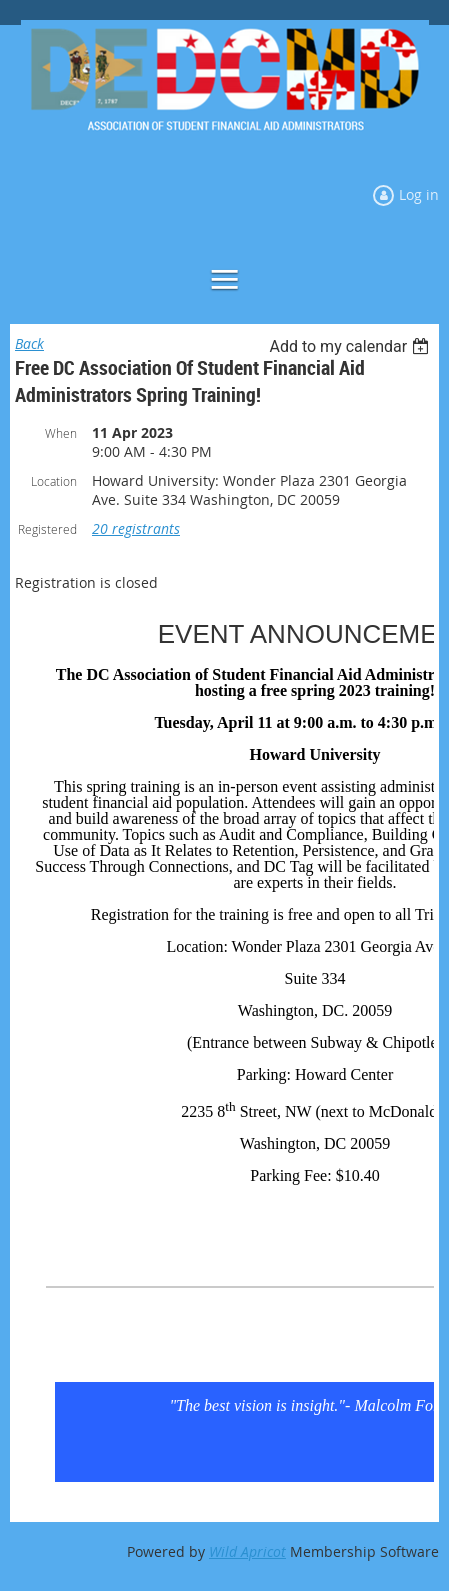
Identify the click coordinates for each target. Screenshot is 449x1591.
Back (29, 343)
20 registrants (136, 528)
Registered (47, 529)
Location (54, 481)
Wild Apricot (247, 1551)
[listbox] (351, 346)
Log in (419, 194)
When (61, 433)
